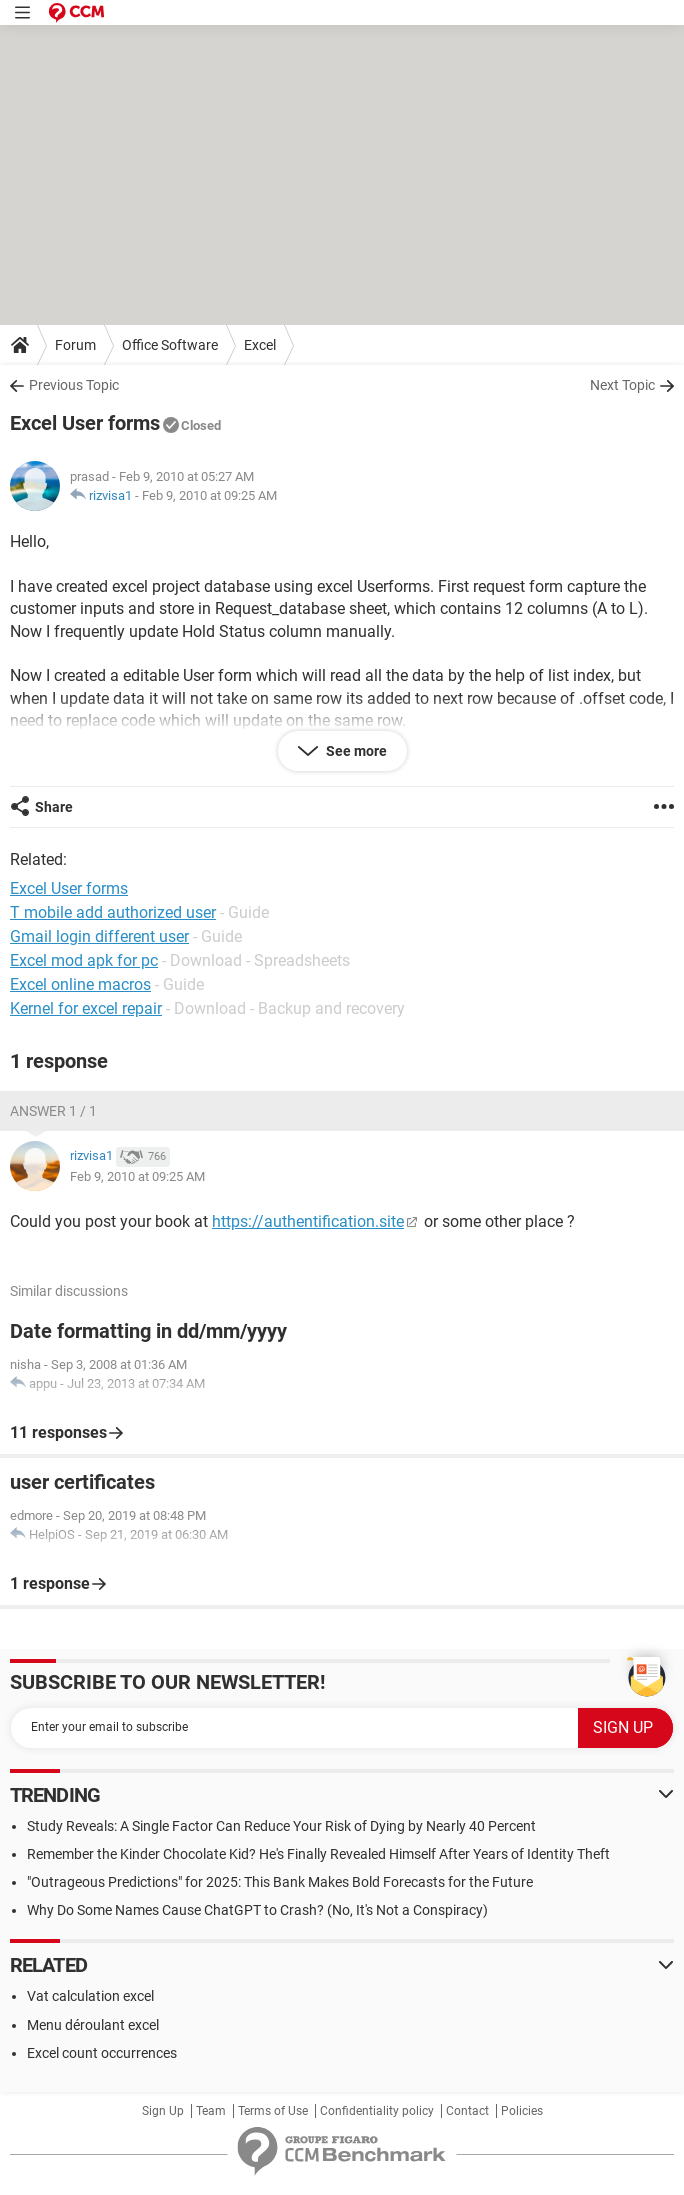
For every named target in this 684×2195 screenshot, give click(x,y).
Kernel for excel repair (86, 1008)
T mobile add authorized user (113, 912)
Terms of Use (273, 2111)
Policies (522, 2111)
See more (355, 751)
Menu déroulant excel (93, 2025)
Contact (467, 2111)
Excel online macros (80, 984)
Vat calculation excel (90, 1996)
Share (54, 807)
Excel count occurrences (102, 2053)
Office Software (170, 345)
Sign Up (163, 2111)
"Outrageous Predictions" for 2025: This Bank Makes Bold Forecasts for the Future (280, 1882)
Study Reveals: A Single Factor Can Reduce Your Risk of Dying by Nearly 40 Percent (281, 1826)
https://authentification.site (308, 1221)
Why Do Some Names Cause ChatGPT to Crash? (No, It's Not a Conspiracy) (257, 1910)
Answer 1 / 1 (53, 1111)
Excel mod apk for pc (84, 960)
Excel (260, 345)
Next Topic (622, 385)
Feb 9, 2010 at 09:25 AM (209, 495)
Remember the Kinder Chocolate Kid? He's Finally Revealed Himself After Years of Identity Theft (318, 1854)
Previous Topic (74, 385)
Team (211, 2111)
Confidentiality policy (377, 2111)
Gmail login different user (99, 936)
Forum (75, 345)
